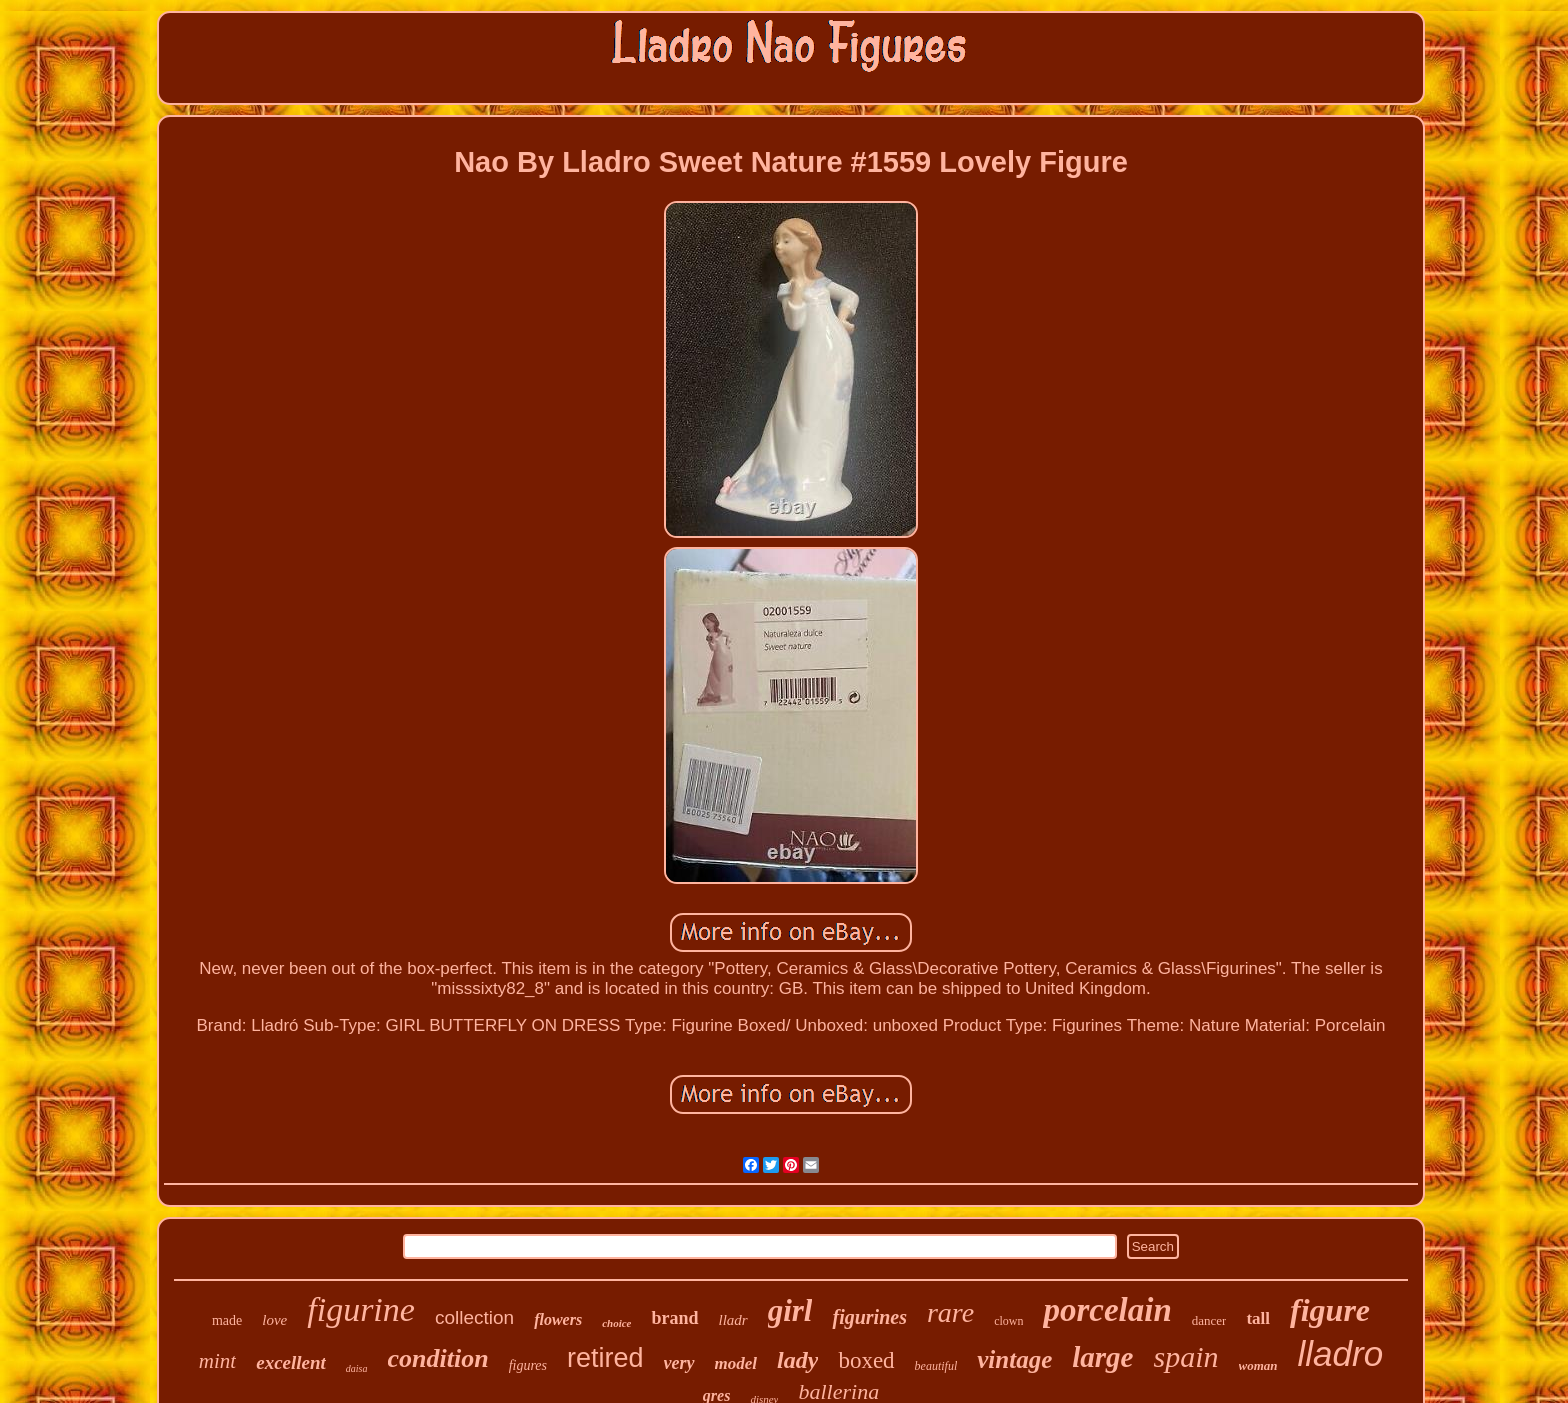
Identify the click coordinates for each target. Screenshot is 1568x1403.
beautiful (936, 1366)
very (679, 1363)
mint (217, 1361)
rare (950, 1312)
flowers (558, 1319)
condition (438, 1358)
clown (1008, 1321)
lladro (1341, 1353)
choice (616, 1323)
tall (1258, 1318)
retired (605, 1358)
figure (1330, 1310)
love (274, 1320)
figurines (869, 1317)
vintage (1014, 1359)
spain (1185, 1356)
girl (790, 1310)
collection (474, 1317)
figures (528, 1365)
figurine (361, 1309)
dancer (1209, 1320)
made (227, 1320)
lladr (733, 1320)
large (1102, 1357)
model (736, 1363)
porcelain (1107, 1310)
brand (674, 1318)
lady (797, 1360)
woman (1258, 1365)
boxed (866, 1360)
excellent (291, 1362)
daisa (357, 1368)
